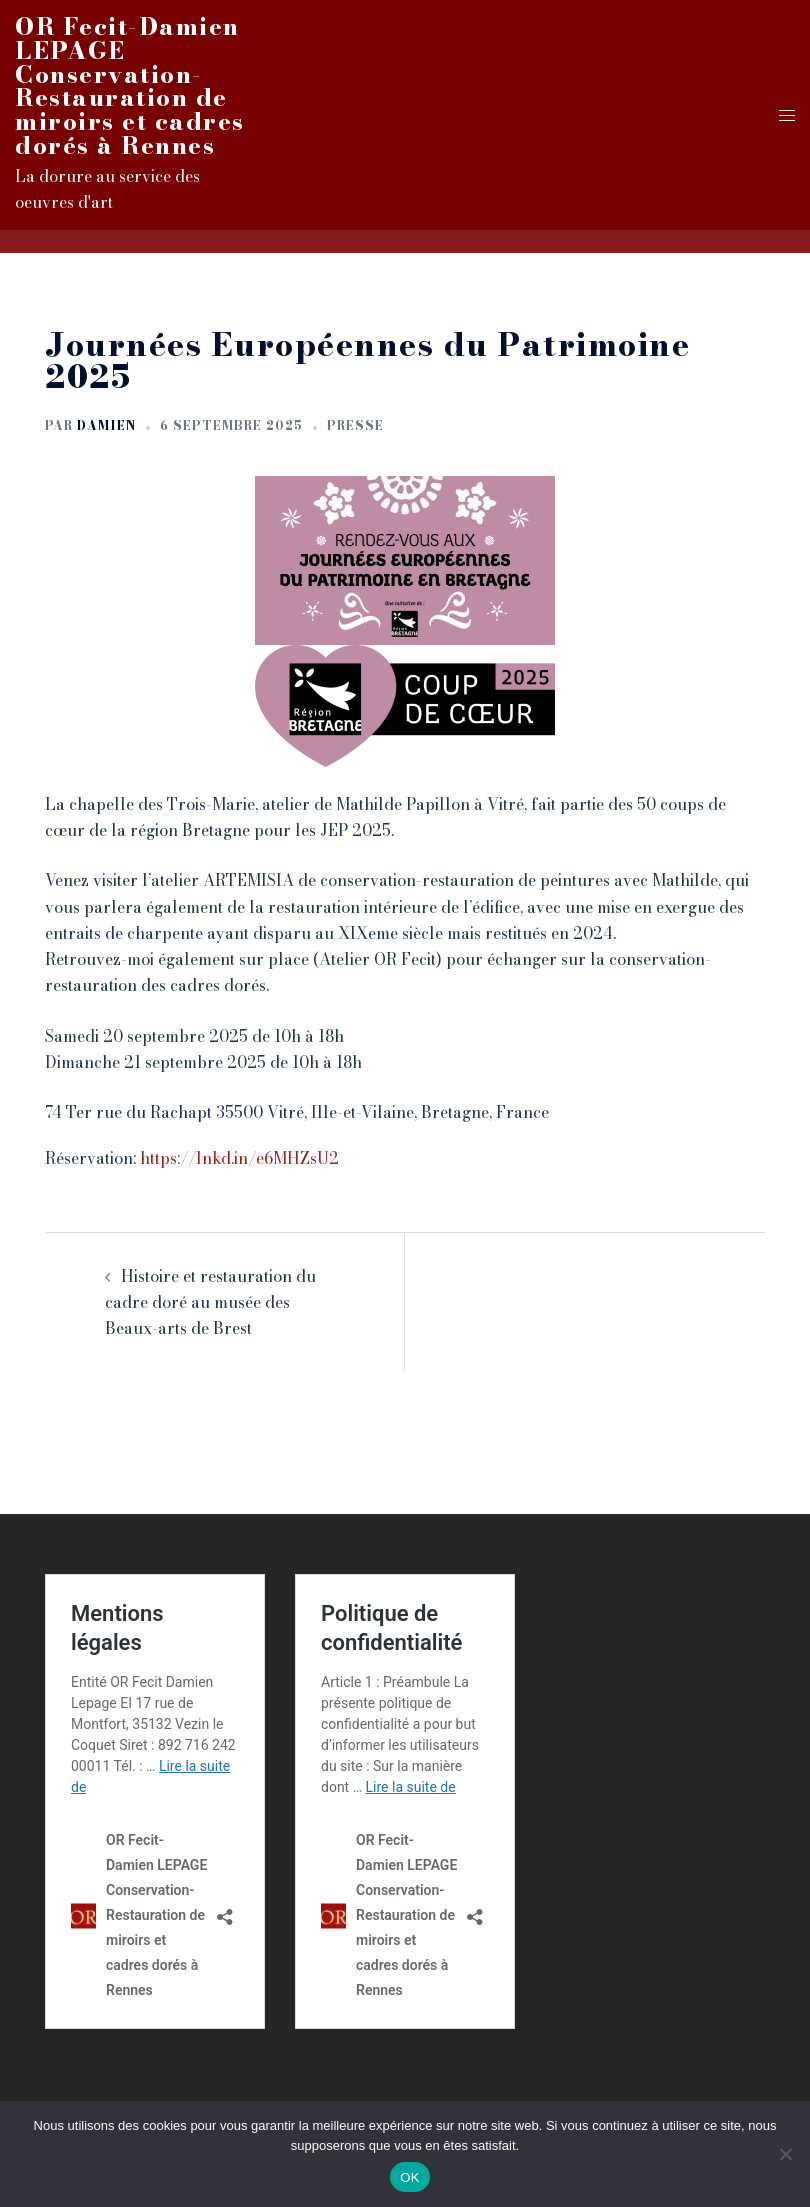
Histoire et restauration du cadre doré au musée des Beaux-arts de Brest (210, 1302)
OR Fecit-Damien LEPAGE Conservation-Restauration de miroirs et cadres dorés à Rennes (130, 86)
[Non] (785, 2154)
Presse (355, 425)
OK (409, 2177)
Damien (106, 425)
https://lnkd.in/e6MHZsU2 (239, 1158)
